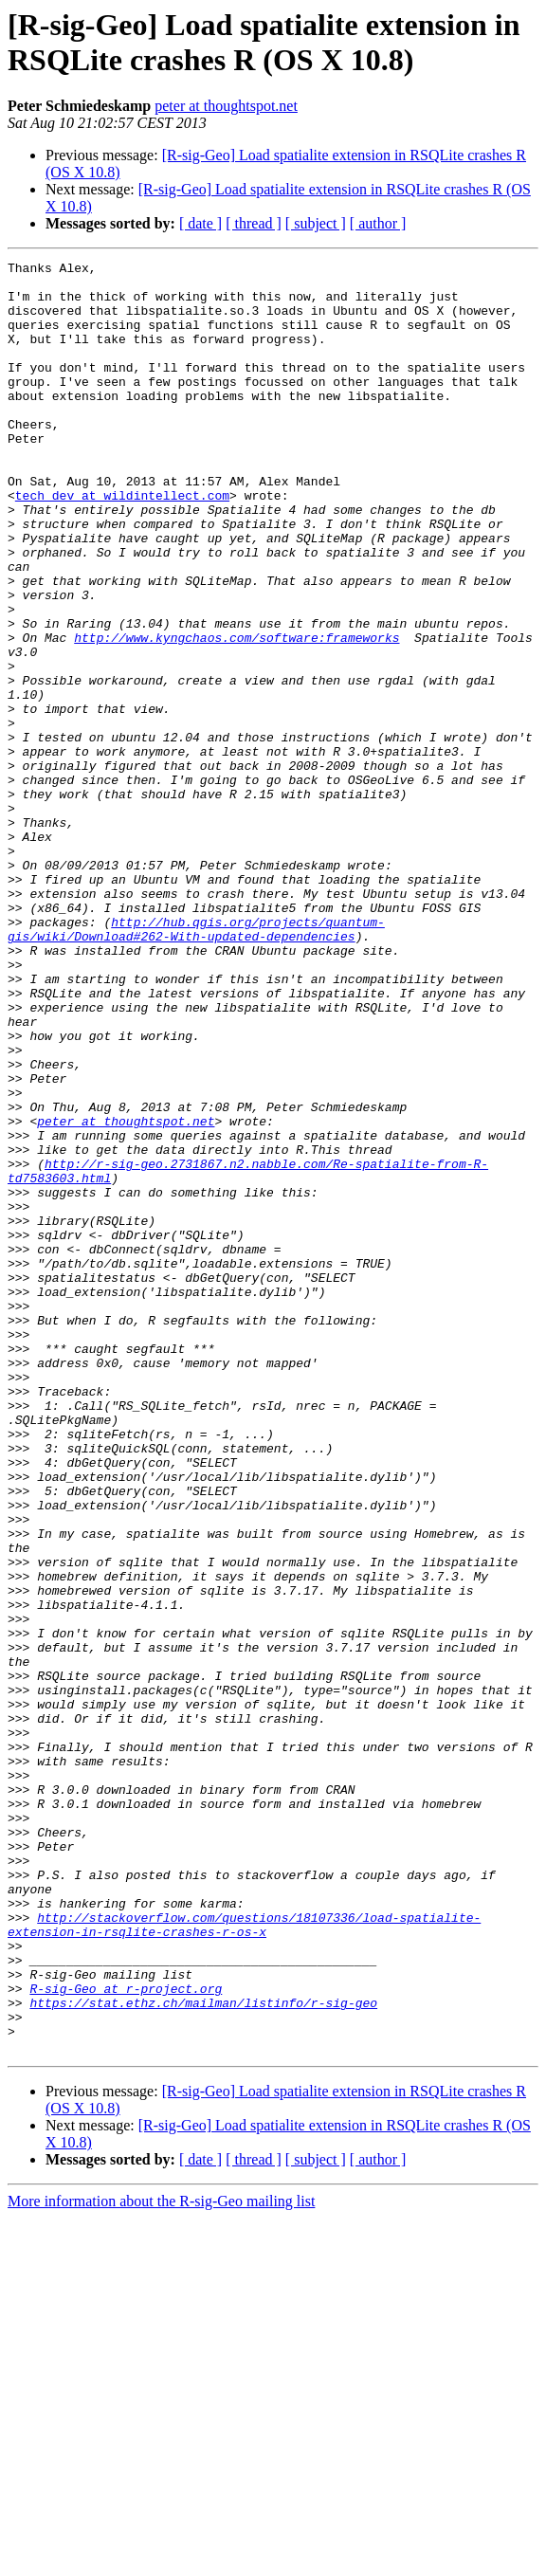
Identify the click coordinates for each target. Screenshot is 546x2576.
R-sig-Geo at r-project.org (125, 2335)
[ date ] (200, 223)
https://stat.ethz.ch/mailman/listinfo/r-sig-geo (203, 2352)
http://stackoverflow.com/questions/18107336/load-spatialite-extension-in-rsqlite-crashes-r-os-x (244, 2258)
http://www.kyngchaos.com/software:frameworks (236, 713)
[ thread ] (254, 223)
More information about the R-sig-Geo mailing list (161, 2559)
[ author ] (378, 223)
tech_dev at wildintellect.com (122, 543)
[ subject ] (315, 223)
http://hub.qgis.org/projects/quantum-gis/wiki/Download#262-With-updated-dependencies (196, 1064)
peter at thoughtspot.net (226, 106)
